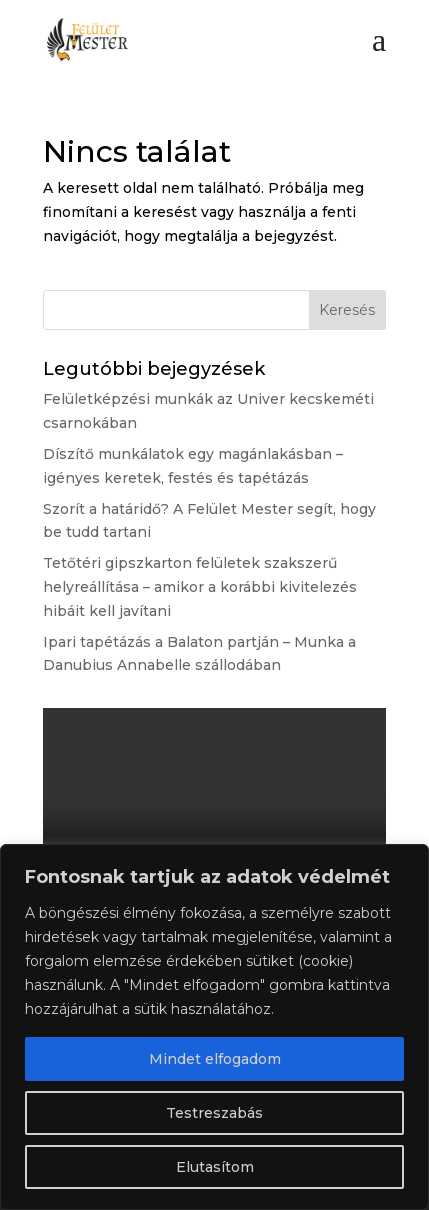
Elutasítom (215, 1167)
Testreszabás (214, 1113)
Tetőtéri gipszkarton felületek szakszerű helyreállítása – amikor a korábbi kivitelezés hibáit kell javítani (200, 587)
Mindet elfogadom (215, 1059)
